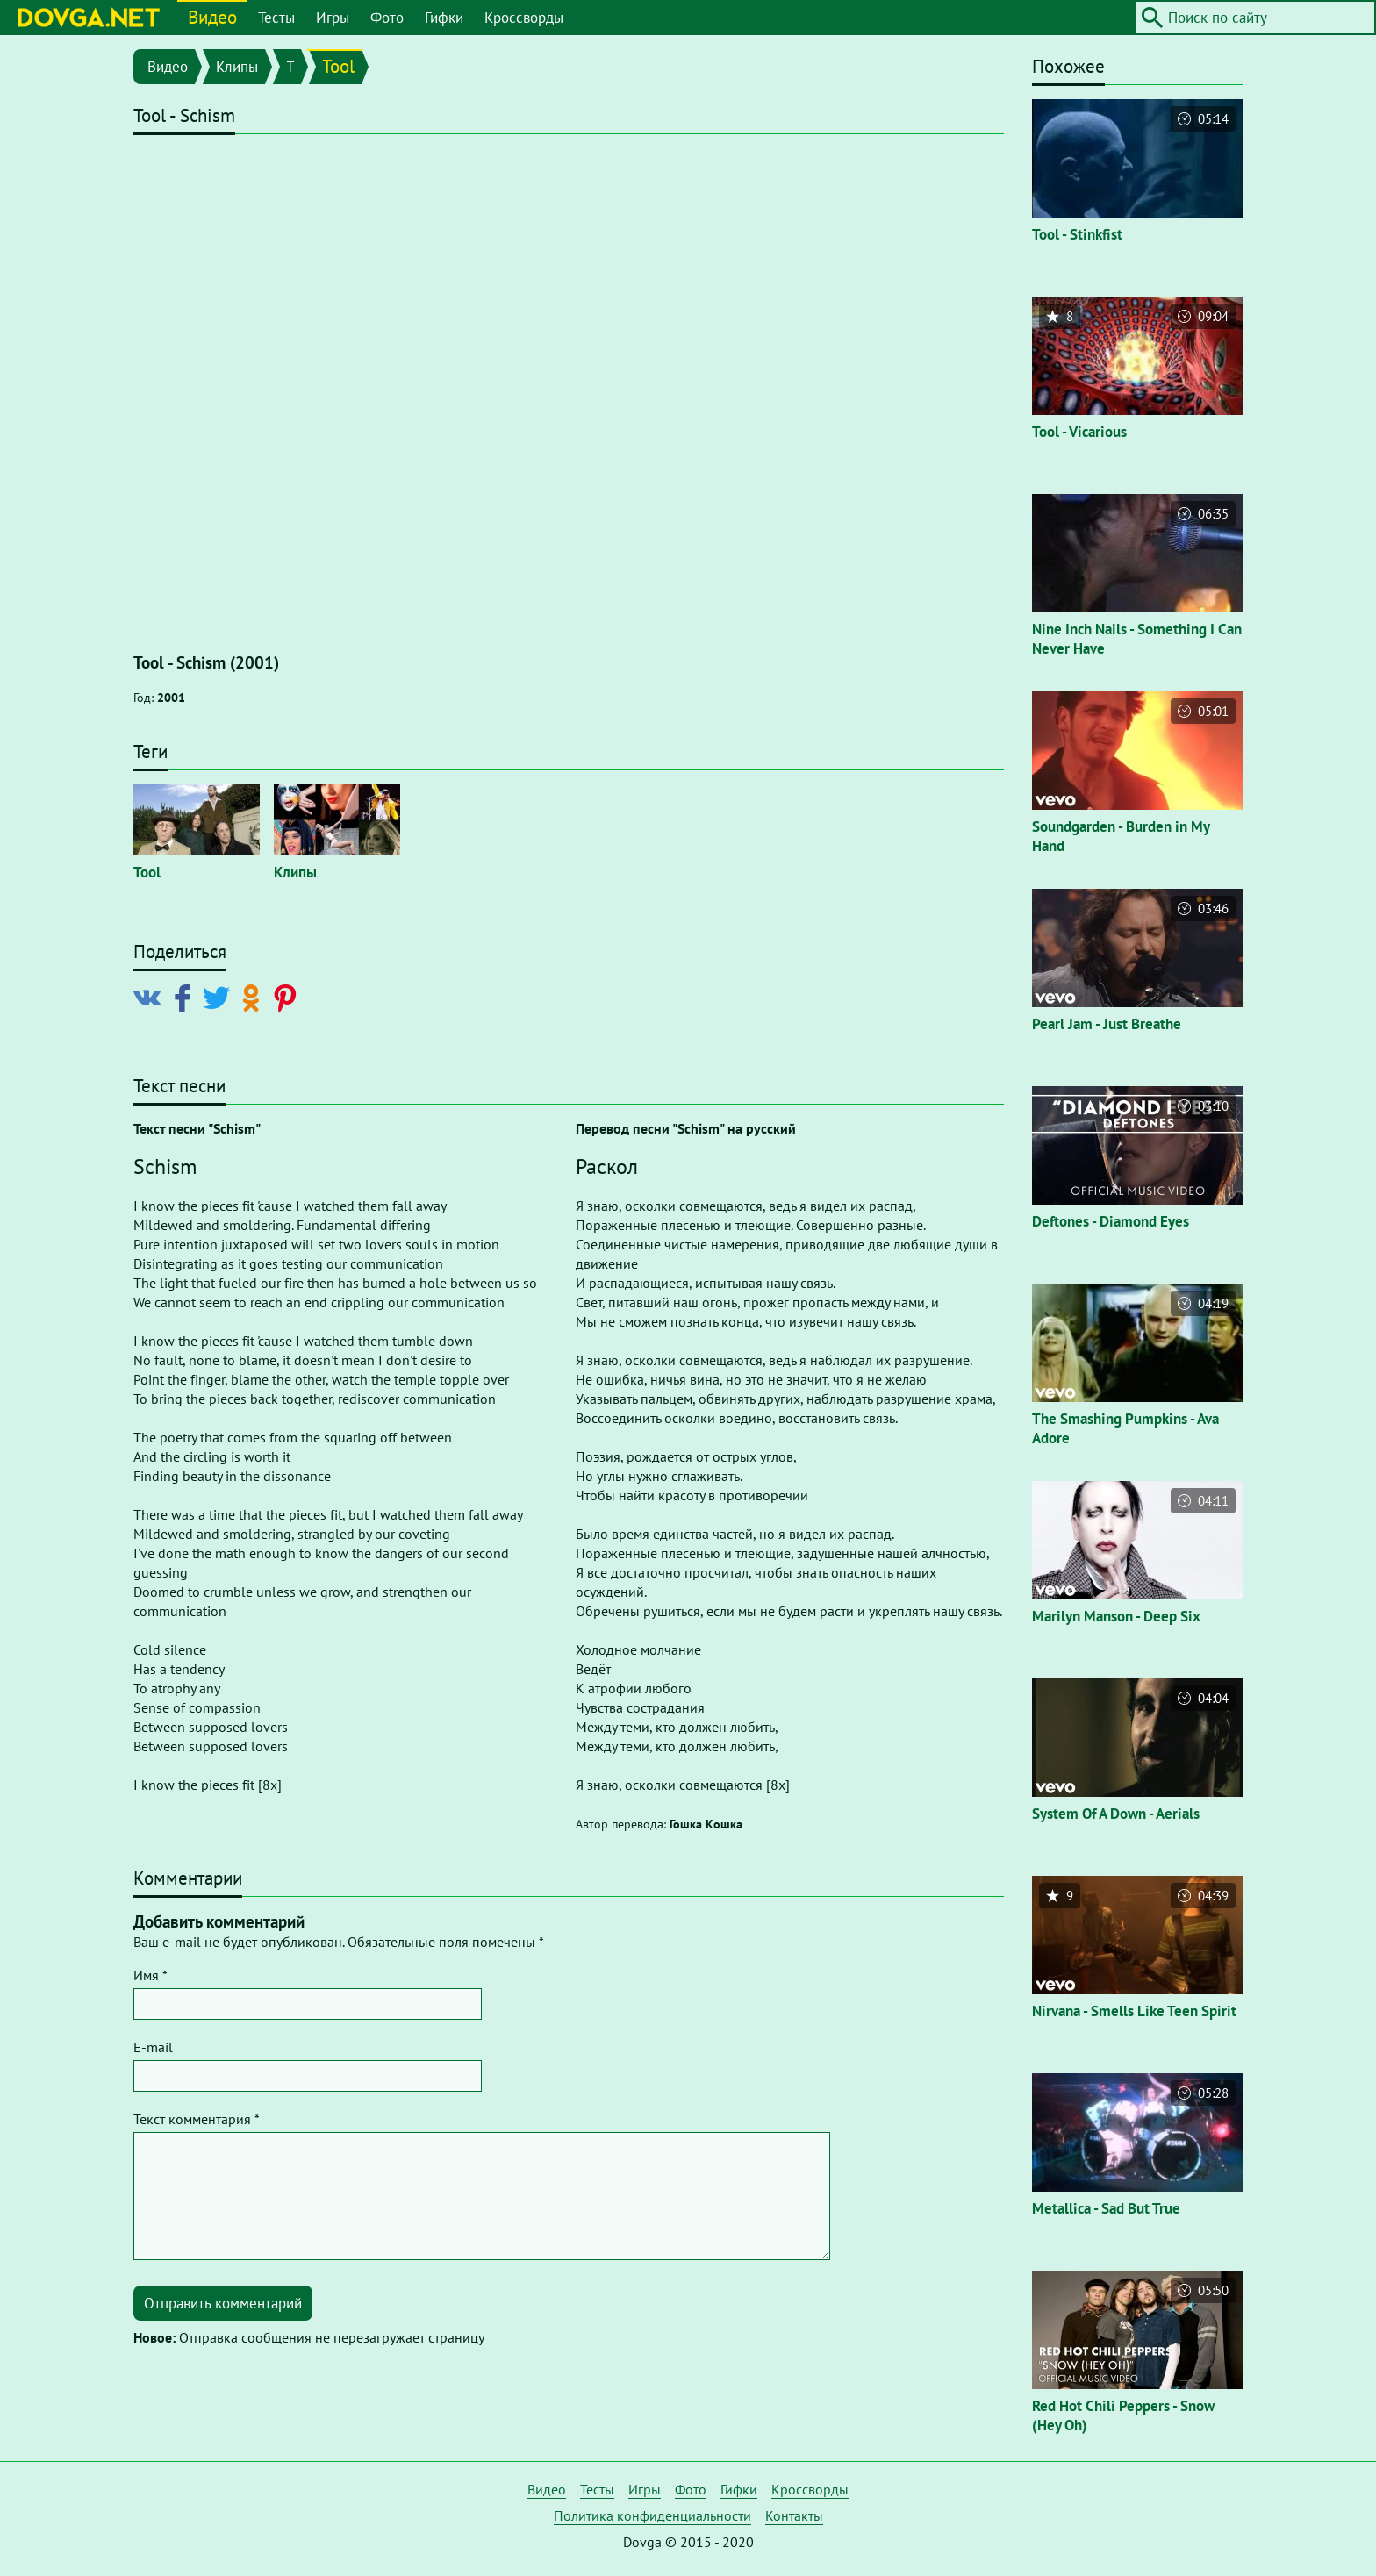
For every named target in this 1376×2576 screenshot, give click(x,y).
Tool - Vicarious (1079, 431)
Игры (332, 17)
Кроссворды (523, 17)
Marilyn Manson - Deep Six (1116, 1616)
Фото (387, 17)
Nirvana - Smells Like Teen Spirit (1134, 2011)
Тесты (276, 17)
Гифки (444, 17)
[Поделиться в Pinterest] (288, 996)
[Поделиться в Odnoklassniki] (254, 996)
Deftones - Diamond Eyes (1110, 1221)
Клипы (237, 66)
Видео (212, 17)
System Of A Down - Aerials (1116, 1813)
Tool (338, 66)
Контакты (794, 2515)
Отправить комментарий (223, 2303)
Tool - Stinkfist (1077, 234)
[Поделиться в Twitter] (220, 996)
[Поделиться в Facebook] (185, 996)
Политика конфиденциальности (652, 2515)
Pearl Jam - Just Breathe (1106, 1024)
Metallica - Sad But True (1106, 2208)
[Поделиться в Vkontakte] (150, 996)
